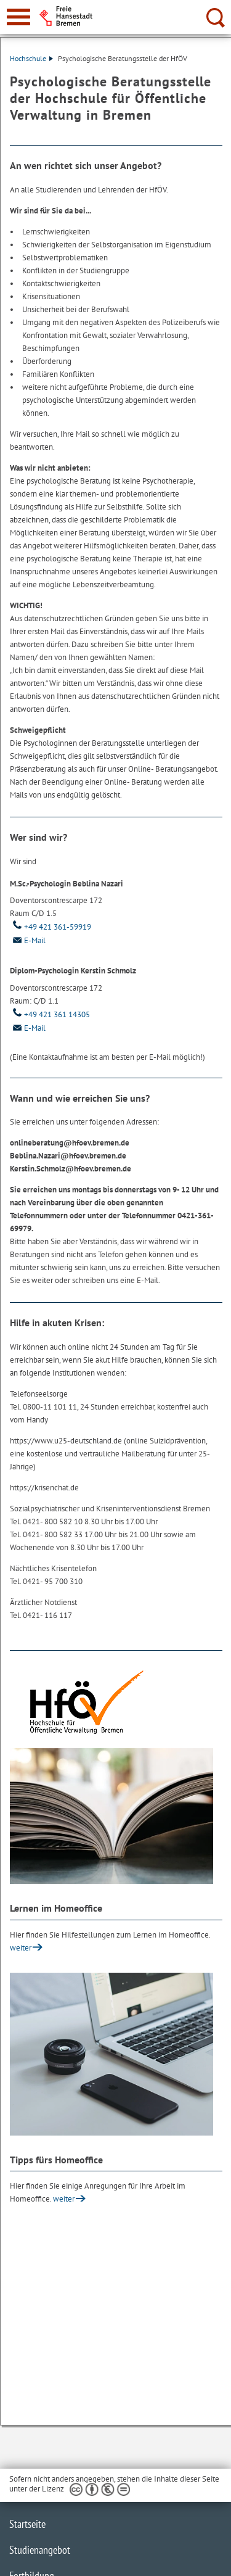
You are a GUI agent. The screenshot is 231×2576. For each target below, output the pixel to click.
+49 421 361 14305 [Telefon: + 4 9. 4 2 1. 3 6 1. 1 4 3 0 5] (50, 1014)
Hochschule (31, 58)
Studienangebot (39, 2550)
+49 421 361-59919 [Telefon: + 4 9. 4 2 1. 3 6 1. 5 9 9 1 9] (50, 927)
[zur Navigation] (18, 17)
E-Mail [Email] (28, 940)
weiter (20, 1947)
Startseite (27, 2524)
